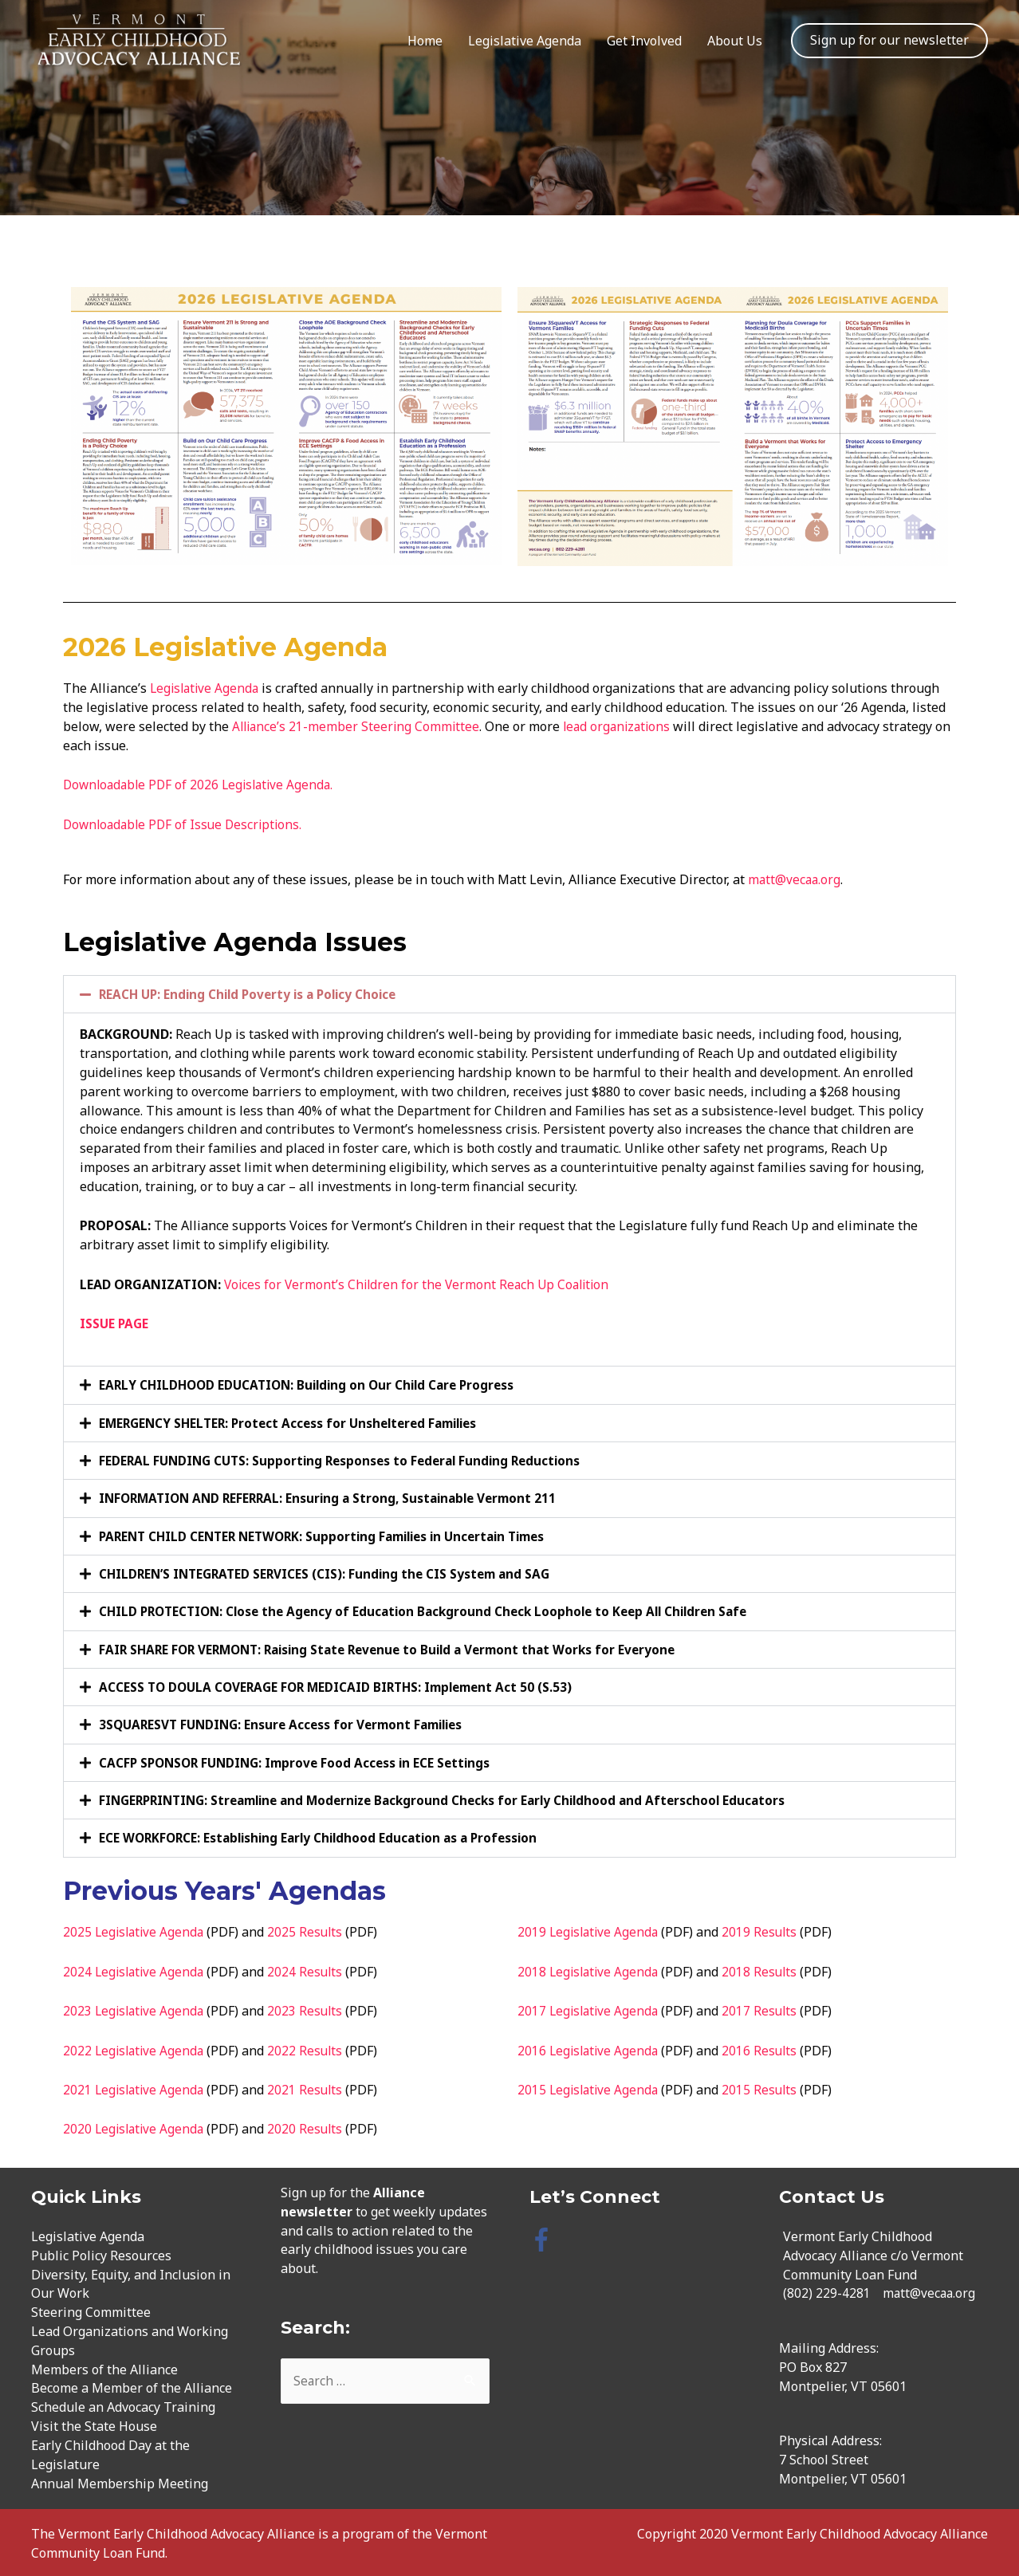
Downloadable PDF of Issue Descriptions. (186, 824)
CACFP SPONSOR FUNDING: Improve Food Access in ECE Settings (302, 1759)
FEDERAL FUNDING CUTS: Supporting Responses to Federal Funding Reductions (347, 1460)
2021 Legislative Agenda (135, 2085)
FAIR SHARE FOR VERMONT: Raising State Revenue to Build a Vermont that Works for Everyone (398, 1647)
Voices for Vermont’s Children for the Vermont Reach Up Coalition (421, 1283)
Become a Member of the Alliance (131, 2384)
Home (425, 40)
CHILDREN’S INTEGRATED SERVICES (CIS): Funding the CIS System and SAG (330, 1572)
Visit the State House (94, 2423)
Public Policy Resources (101, 2251)
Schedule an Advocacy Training (123, 2404)
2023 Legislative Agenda (135, 2007)
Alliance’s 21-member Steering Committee (358, 726)
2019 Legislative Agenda (590, 1928)
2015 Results (764, 2085)
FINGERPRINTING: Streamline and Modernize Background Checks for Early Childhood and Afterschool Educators (457, 1797)
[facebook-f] (545, 2236)
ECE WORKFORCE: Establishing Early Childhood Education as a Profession (326, 1834)
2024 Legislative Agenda (135, 1967)
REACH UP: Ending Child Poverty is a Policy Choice (254, 994)
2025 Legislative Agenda (135, 1928)
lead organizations (623, 726)
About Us (734, 40)
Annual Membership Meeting (119, 2479)
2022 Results (310, 2046)
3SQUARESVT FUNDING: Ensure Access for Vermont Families (289, 1722)
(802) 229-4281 (827, 2290)
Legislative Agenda (524, 40)
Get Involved (644, 40)
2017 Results (764, 2007)
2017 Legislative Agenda (590, 2007)
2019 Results (764, 1928)
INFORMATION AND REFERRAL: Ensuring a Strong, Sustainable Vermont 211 (336, 1497)
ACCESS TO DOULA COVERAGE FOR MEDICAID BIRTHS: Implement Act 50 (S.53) (343, 1684)
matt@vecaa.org (795, 879)
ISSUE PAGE (115, 1323)
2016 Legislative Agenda (590, 2046)
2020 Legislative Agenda (135, 2125)
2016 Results (764, 2046)
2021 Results (310, 2085)
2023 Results (310, 2007)
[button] (509, 994)
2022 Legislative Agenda (135, 2046)
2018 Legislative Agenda (590, 1967)
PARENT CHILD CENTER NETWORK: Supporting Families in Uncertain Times (334, 1535)
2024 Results (310, 1967)
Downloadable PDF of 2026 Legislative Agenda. (203, 784)
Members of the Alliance (104, 2365)
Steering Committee (91, 2309)
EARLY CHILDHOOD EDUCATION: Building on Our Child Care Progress (314, 1385)
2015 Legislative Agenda (590, 2085)
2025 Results (310, 1928)
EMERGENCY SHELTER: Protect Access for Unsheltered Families (297, 1422)
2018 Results (764, 1967)
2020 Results (310, 2125)
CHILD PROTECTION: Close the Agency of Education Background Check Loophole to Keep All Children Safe (436, 1609)
